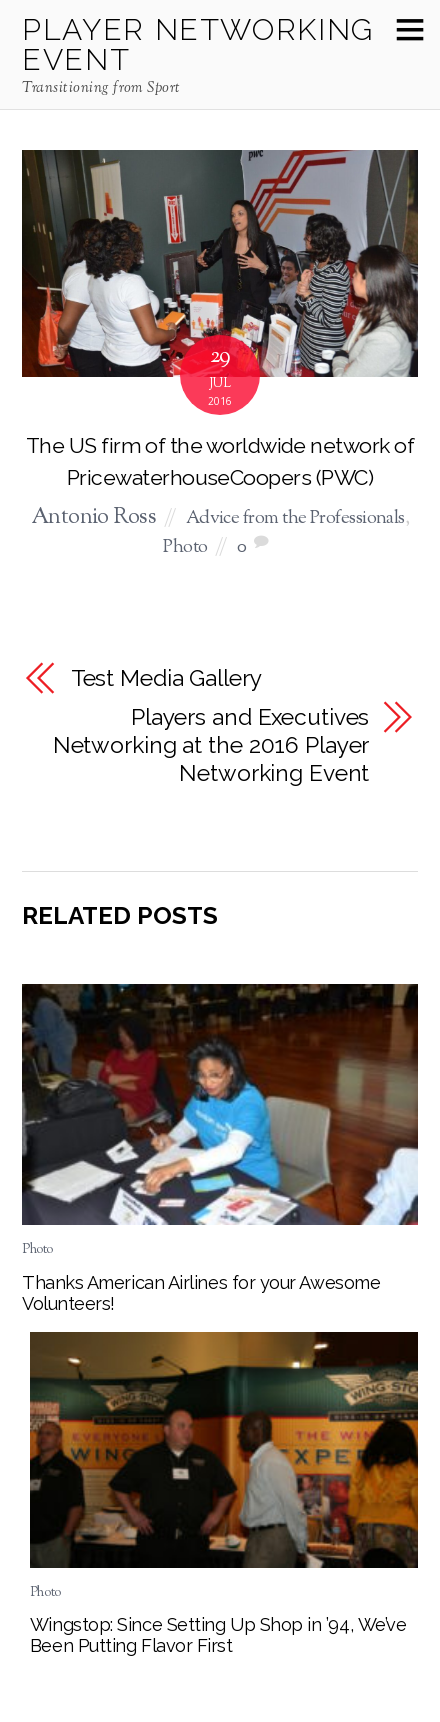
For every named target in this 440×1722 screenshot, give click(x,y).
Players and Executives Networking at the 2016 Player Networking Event (211, 745)
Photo (185, 547)
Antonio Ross (93, 517)
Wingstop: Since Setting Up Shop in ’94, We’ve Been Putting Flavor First (218, 1635)
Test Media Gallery (166, 678)
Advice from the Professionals (295, 518)
